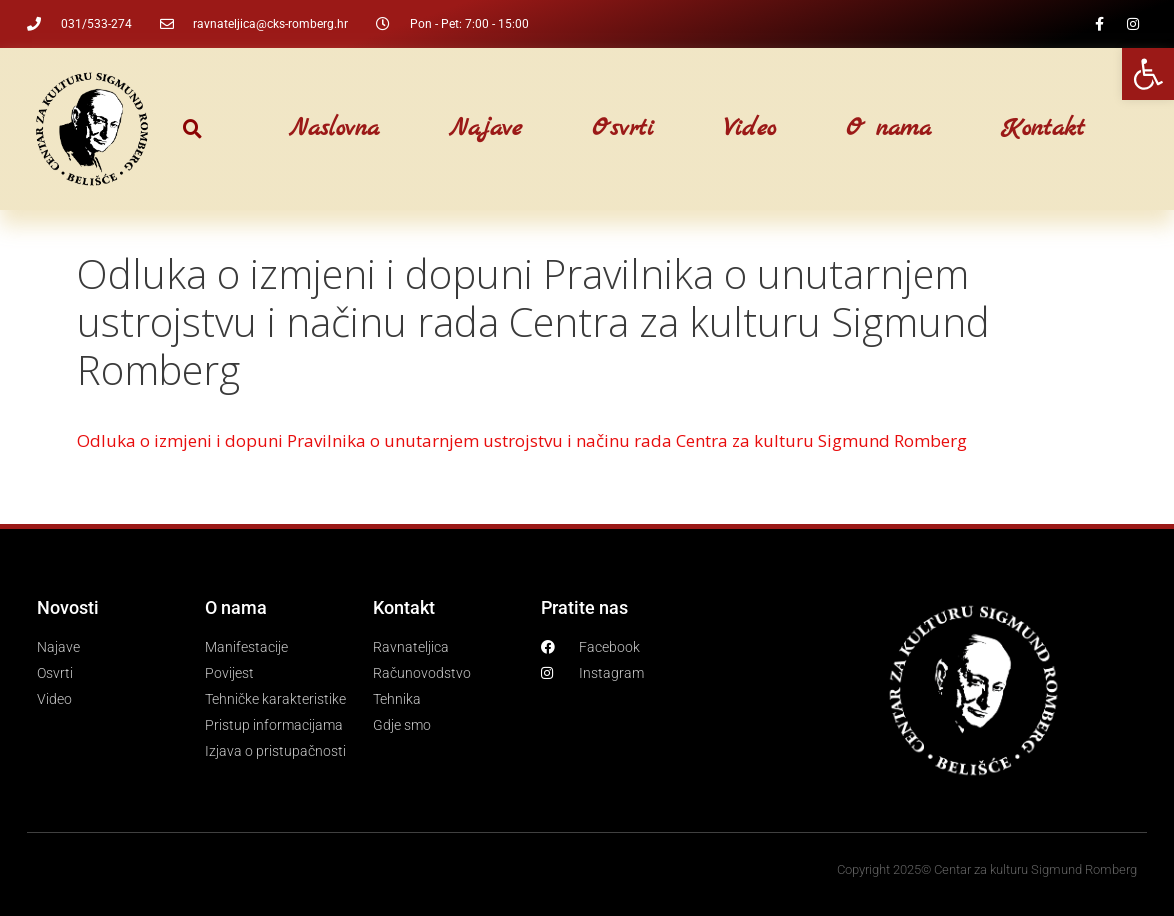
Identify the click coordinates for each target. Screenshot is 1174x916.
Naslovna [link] (334, 129)
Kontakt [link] (1043, 129)
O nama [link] (888, 129)
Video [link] (750, 129)
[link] (1148, 74)
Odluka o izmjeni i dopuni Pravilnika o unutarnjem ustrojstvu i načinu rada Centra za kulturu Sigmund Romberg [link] (522, 440)
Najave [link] (485, 129)
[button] (192, 129)
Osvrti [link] (623, 129)
